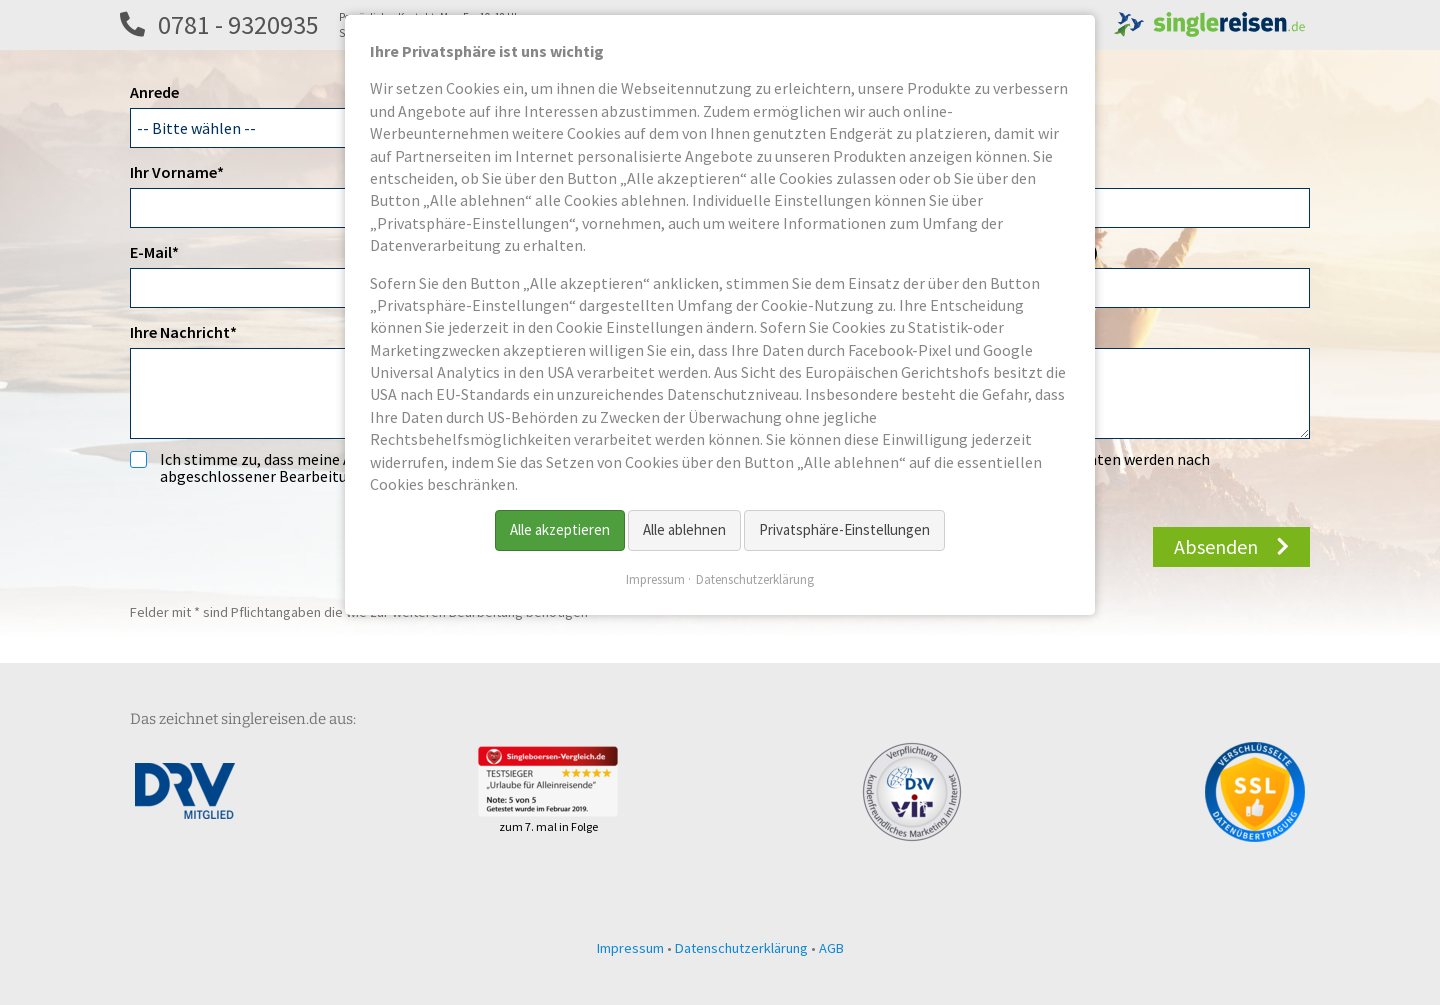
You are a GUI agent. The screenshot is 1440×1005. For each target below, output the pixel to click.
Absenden (1216, 546)
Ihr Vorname (177, 171)
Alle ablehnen (684, 529)
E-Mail (166, 251)
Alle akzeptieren (560, 529)
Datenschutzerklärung (741, 948)
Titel (946, 172)
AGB (831, 948)
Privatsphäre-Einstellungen (844, 529)
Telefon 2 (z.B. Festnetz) (1014, 252)
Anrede (154, 92)
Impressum (630, 948)
